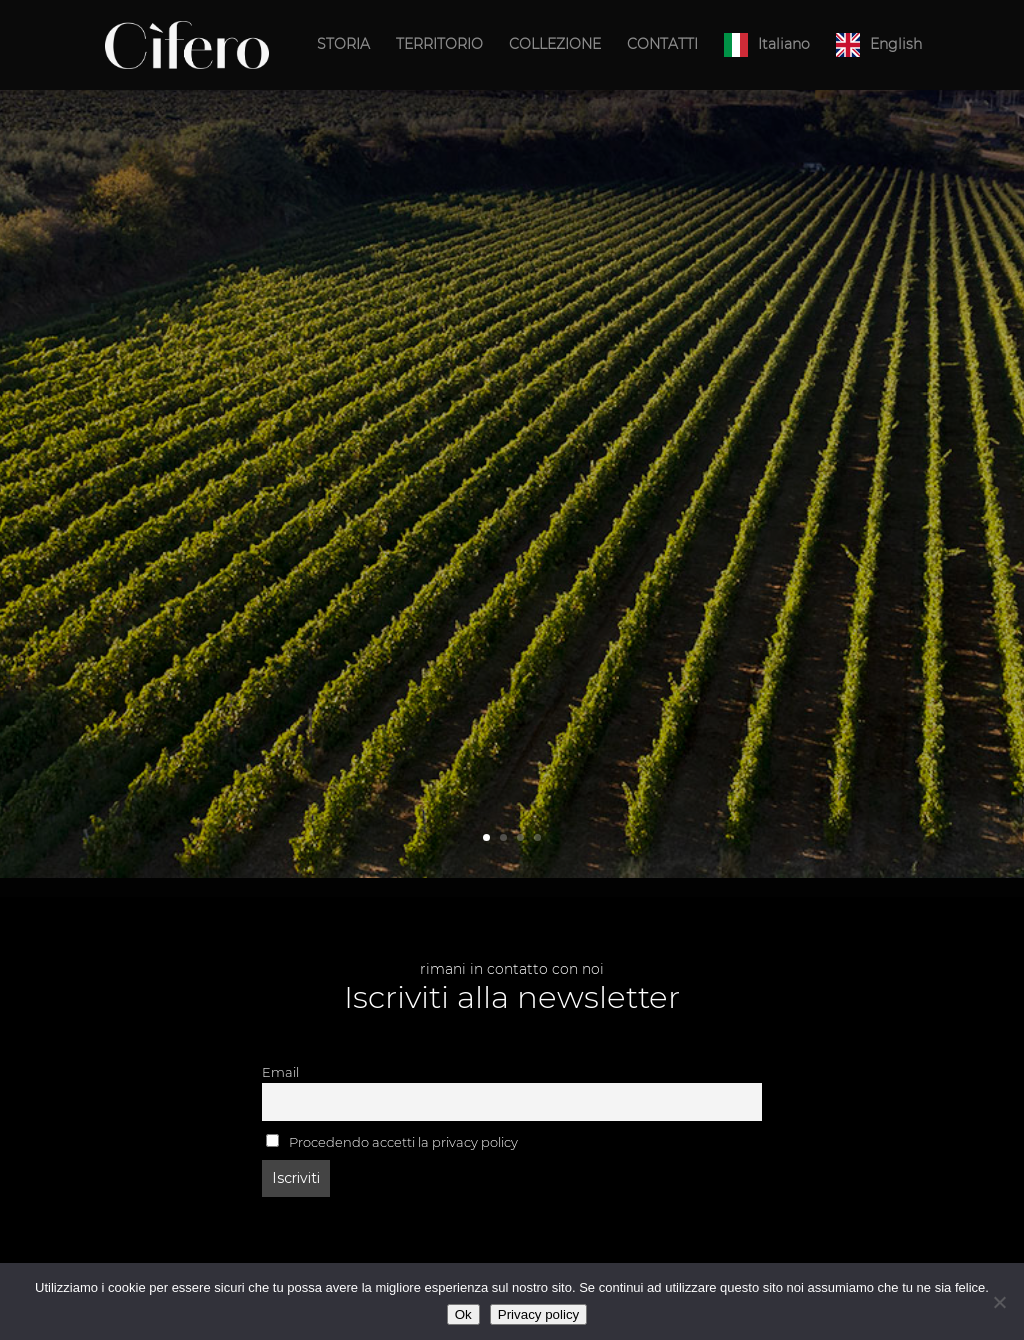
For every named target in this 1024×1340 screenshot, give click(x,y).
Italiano (784, 44)
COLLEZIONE (555, 45)
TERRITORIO (439, 45)
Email (280, 1072)
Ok (463, 1314)
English (896, 44)
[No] (999, 1302)
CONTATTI (662, 45)
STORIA (343, 45)
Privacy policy (538, 1314)
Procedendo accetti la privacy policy (392, 1142)
